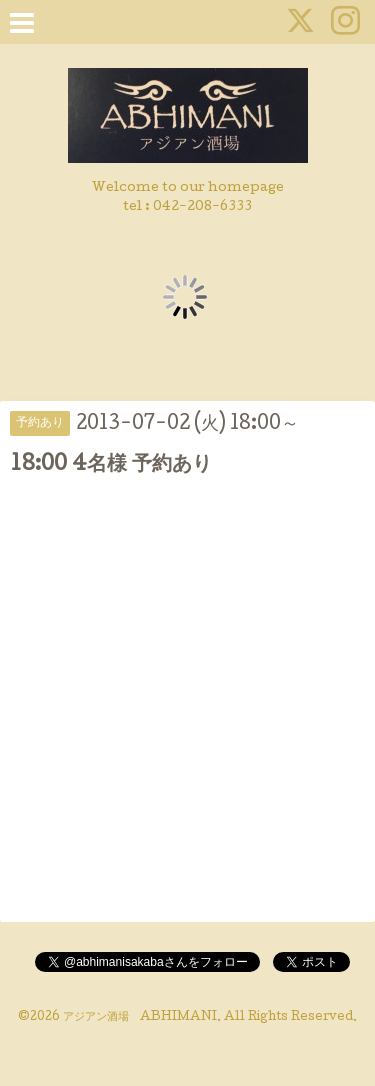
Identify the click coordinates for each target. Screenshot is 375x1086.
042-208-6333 (202, 207)
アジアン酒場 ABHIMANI (140, 1018)
